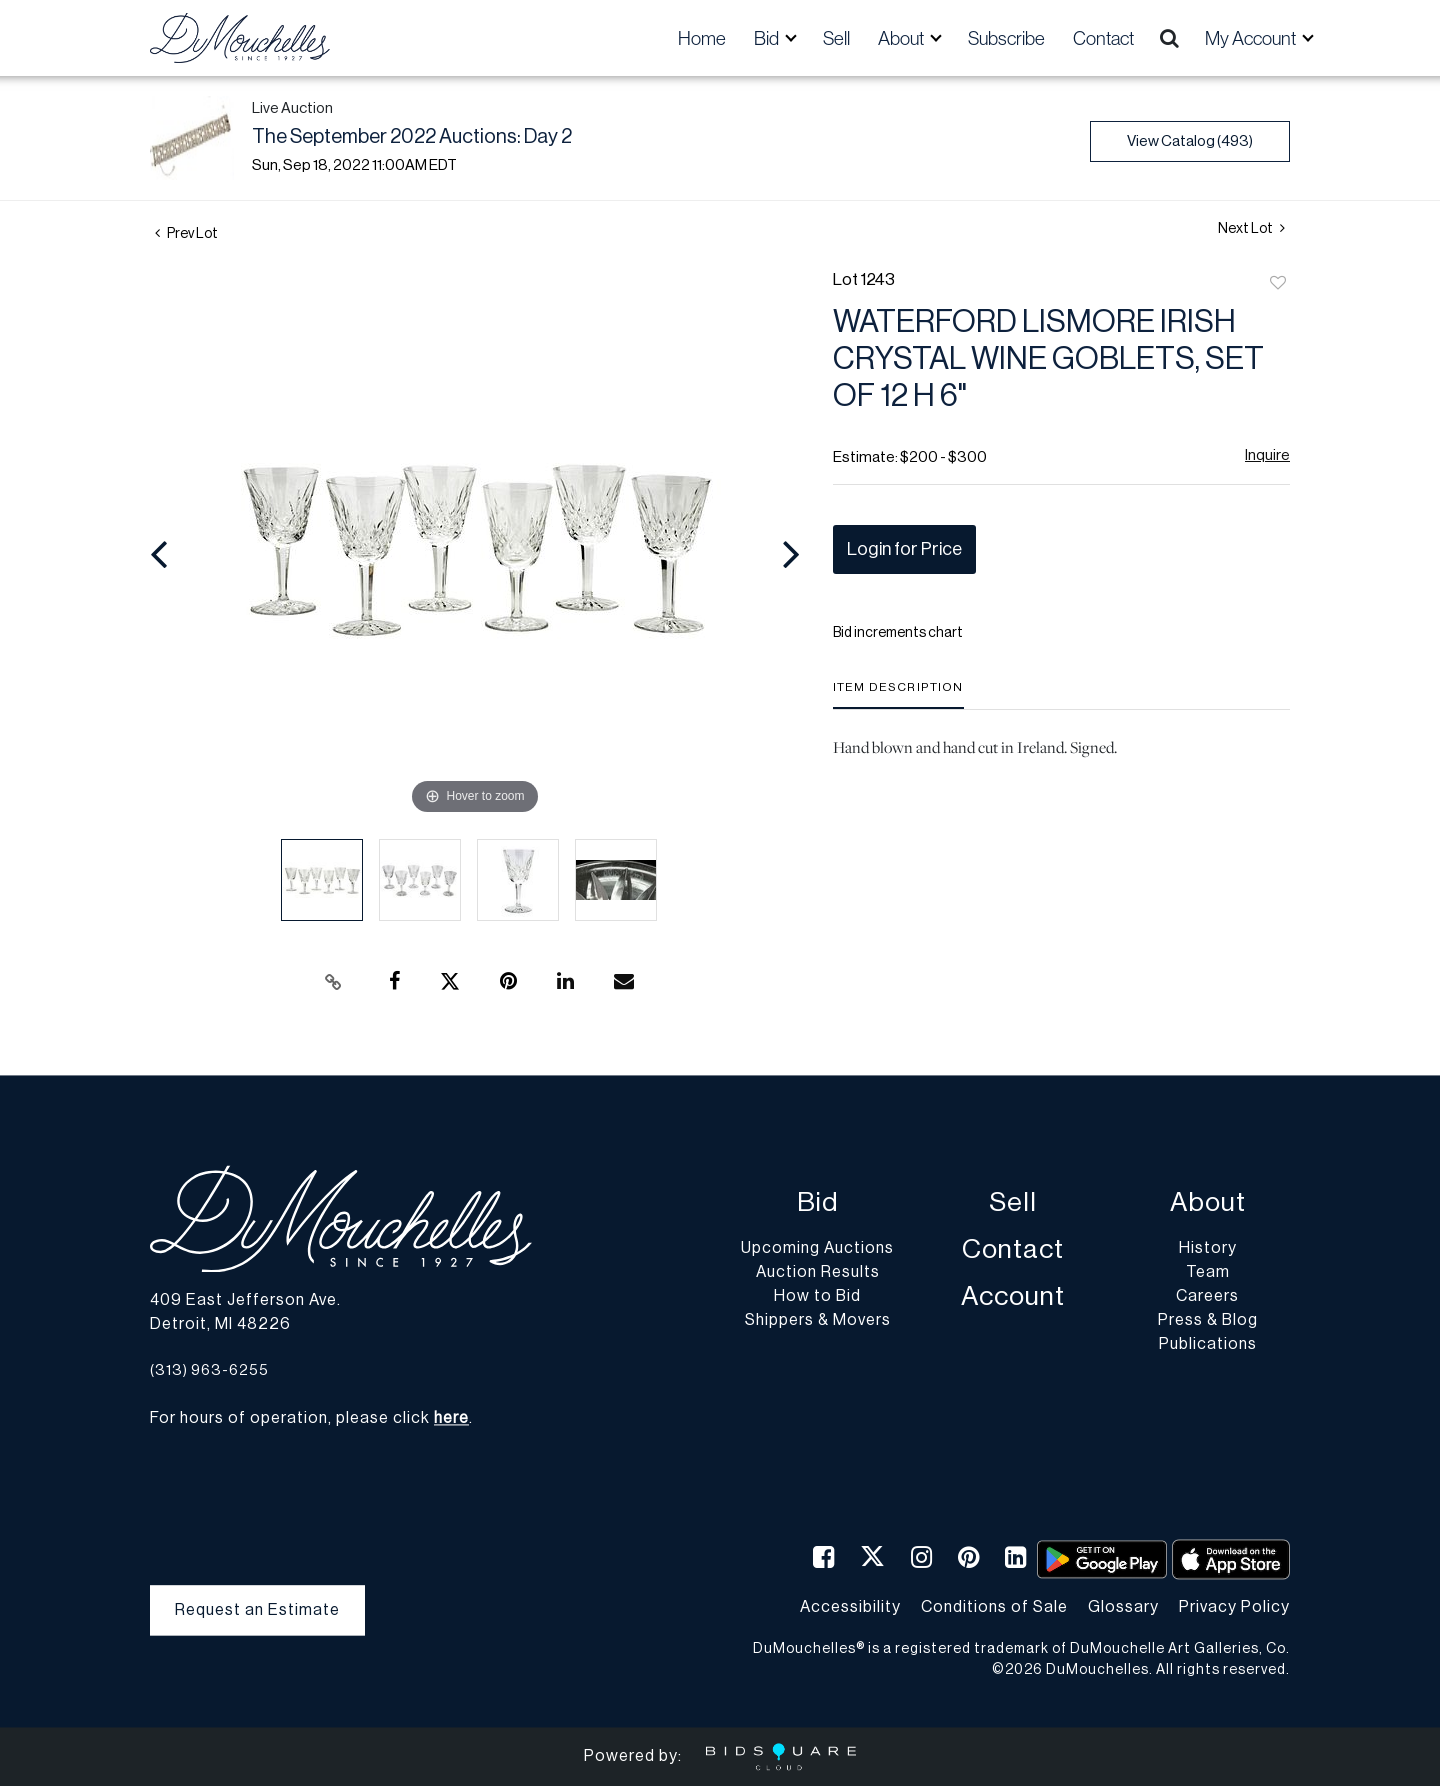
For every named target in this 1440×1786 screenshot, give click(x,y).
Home (702, 38)
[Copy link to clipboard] (334, 982)
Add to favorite (1278, 284)
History (1208, 1249)
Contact (1103, 38)
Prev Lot (186, 234)
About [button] (902, 38)
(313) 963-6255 (209, 1370)
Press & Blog (1208, 1321)
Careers (1207, 1297)
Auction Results (818, 1273)
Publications (1208, 1345)
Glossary (1123, 1607)
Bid (817, 1203)
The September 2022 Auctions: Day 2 (412, 137)
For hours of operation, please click (309, 1419)
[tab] (898, 694)
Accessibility (850, 1607)
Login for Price (904, 549)
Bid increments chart (898, 633)
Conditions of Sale (994, 1607)
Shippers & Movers (818, 1321)
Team (1208, 1273)
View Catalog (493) (1190, 141)
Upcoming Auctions (817, 1249)
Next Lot (1251, 228)
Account (1013, 1297)
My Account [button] (1252, 38)
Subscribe (1006, 38)
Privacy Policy (1234, 1607)
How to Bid (817, 1297)
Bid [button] (768, 38)
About (1208, 1203)
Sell (836, 38)
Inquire (1267, 455)
